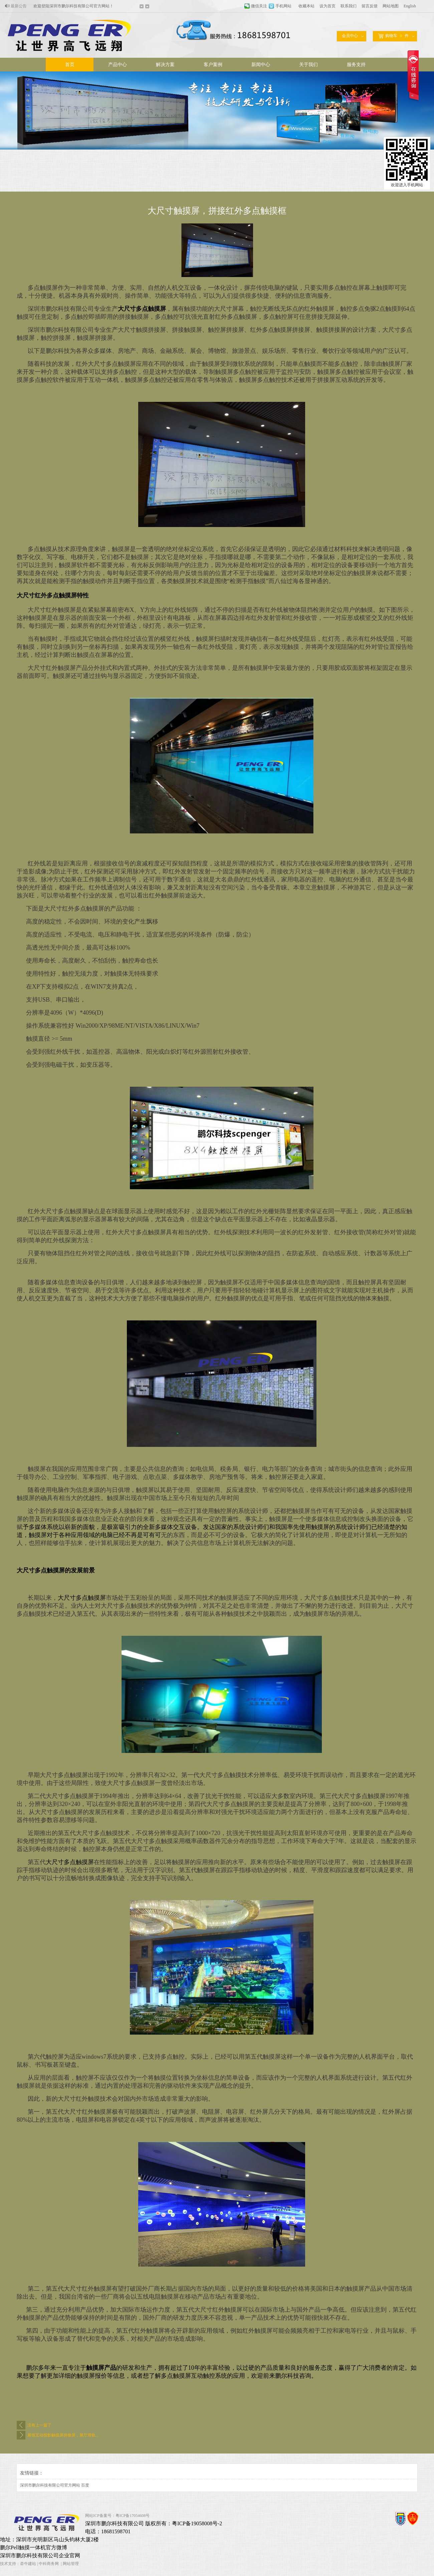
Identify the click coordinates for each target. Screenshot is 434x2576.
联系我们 (349, 6)
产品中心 (117, 64)
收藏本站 (306, 6)
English (410, 6)
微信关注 (259, 6)
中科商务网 (49, 2563)
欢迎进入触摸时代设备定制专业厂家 (65, 6)
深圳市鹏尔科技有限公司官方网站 (50, 2485)
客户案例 (213, 64)
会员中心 (350, 35)
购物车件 (393, 35)
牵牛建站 (28, 2563)
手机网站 (283, 6)
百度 (85, 2485)
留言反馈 (370, 6)
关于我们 (308, 64)
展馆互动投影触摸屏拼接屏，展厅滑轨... (62, 2435)
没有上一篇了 (39, 2425)
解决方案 (165, 64)
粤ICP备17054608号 (133, 2515)
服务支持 (356, 64)
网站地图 (391, 6)
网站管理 (71, 2563)
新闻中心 (260, 64)
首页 (69, 64)
